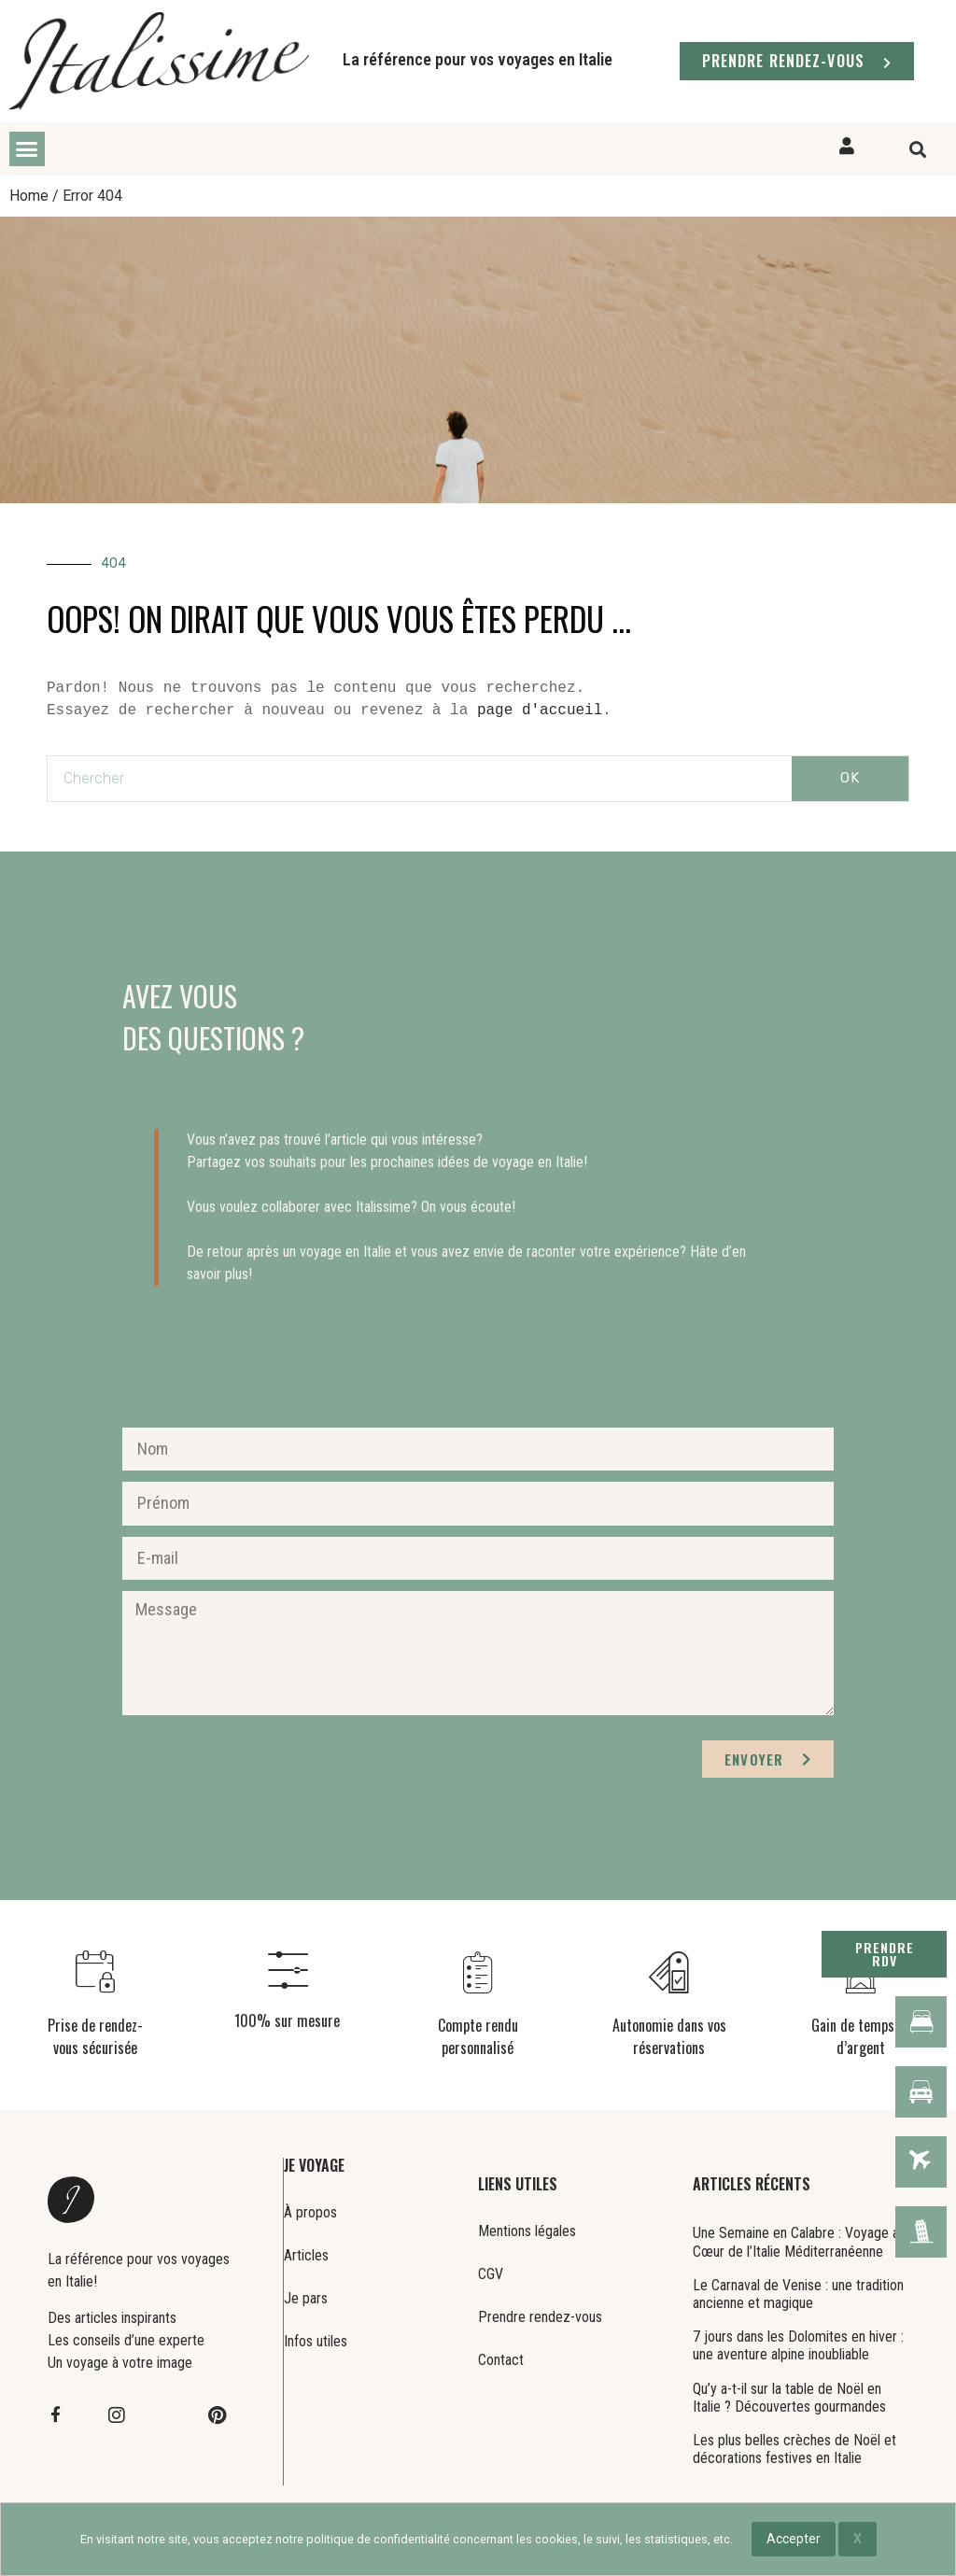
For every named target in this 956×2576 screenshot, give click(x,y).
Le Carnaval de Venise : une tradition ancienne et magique (798, 2294)
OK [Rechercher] (850, 777)
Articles (306, 2255)
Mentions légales (527, 2231)
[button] (27, 149)
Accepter (793, 2538)
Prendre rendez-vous (540, 2317)
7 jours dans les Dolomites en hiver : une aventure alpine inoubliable (798, 2345)
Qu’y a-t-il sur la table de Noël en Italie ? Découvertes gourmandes (789, 2397)
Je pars (306, 2298)
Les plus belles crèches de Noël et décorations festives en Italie (794, 2449)
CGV (490, 2274)
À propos (310, 2212)
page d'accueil (539, 710)
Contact (501, 2360)
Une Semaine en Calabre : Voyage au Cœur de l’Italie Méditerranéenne (799, 2241)
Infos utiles (315, 2341)
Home (29, 195)
